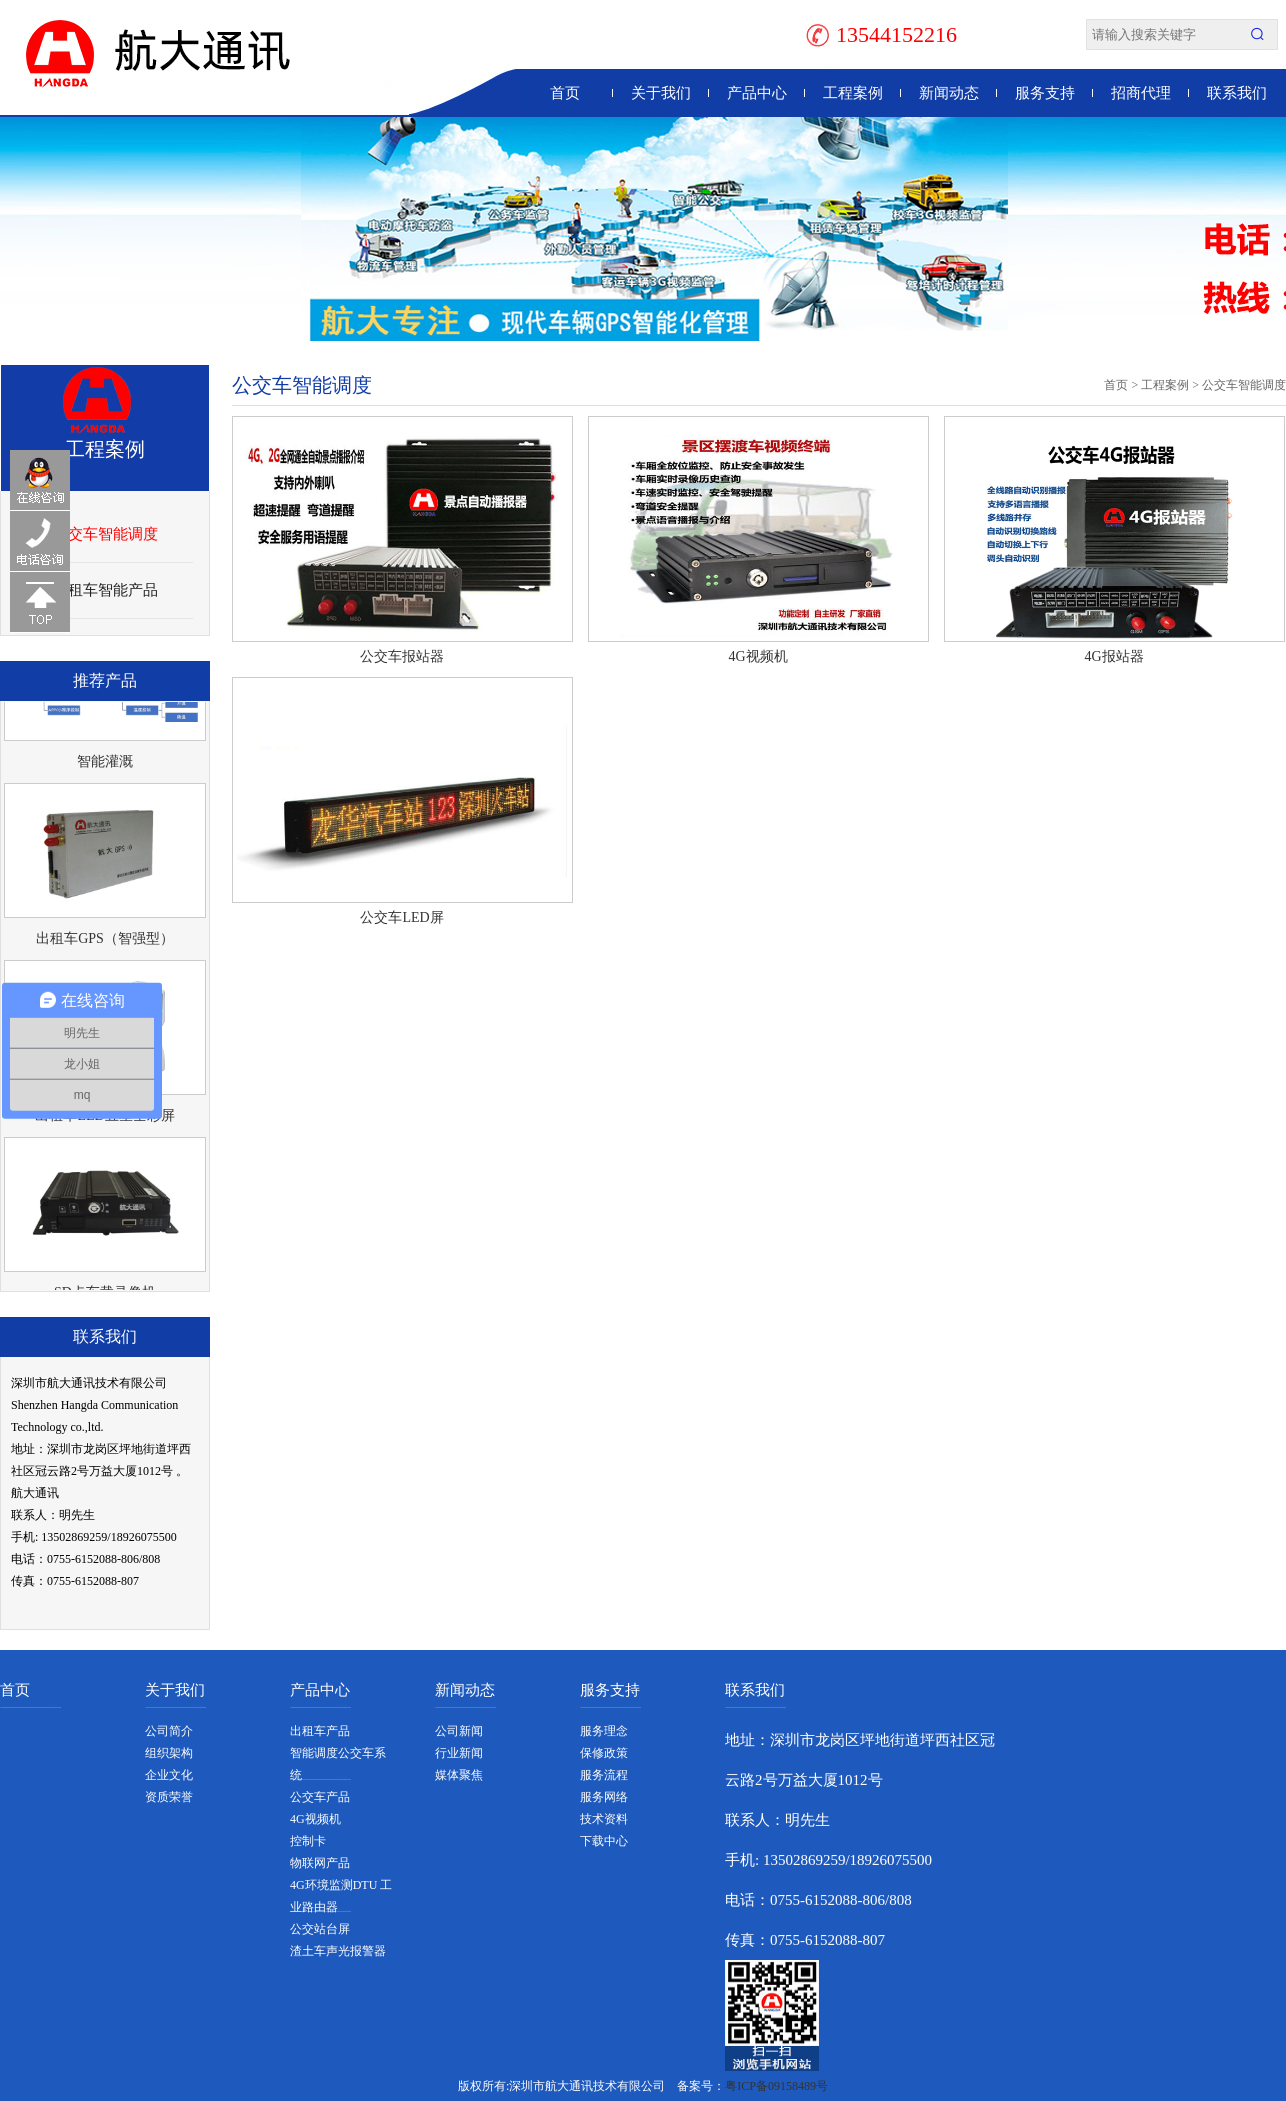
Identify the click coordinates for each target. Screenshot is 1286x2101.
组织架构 (169, 1753)
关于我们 (661, 93)
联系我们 (1237, 93)
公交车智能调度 (105, 534)
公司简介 (169, 1731)
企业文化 (169, 1775)
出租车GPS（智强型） (105, 941)
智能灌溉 (105, 764)
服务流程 (604, 1775)
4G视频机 (757, 656)
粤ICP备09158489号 (776, 2086)
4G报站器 (1113, 656)
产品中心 (757, 93)
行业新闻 (459, 1753)
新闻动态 (949, 93)
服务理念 (604, 1731)
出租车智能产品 (105, 590)
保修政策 (604, 1753)
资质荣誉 (169, 1797)
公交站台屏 (320, 1929)
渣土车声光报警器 (338, 1951)
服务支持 (1045, 93)
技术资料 (604, 1819)
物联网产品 (320, 1863)
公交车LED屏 (401, 917)
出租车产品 (320, 1731)
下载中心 (604, 1841)
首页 (565, 93)
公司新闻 (459, 1731)
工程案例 (853, 93)
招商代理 (1141, 93)
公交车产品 (320, 1797)
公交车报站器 (402, 656)
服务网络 (604, 1797)
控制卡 (308, 1841)
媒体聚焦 (459, 1775)
